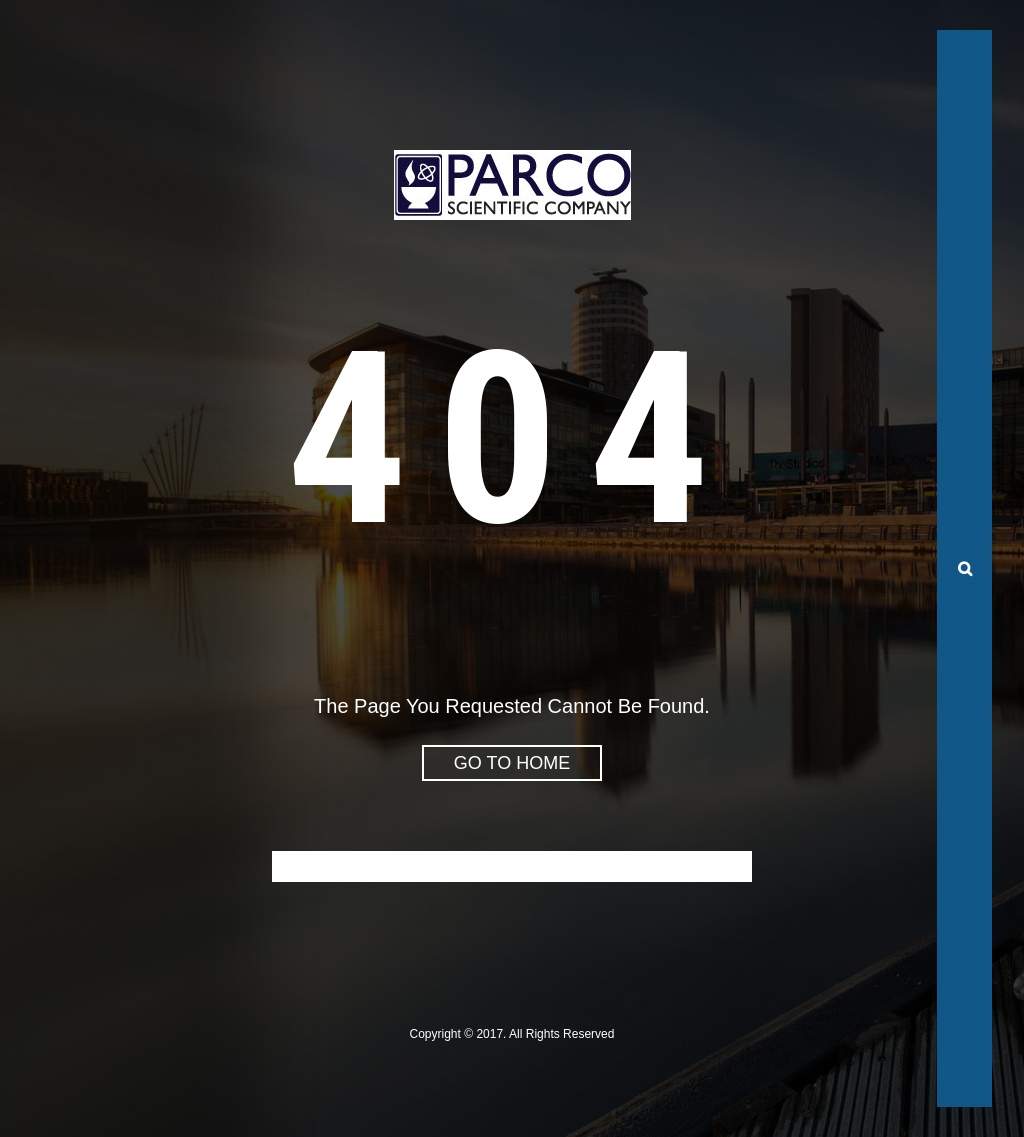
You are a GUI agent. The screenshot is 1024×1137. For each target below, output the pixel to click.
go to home (512, 763)
